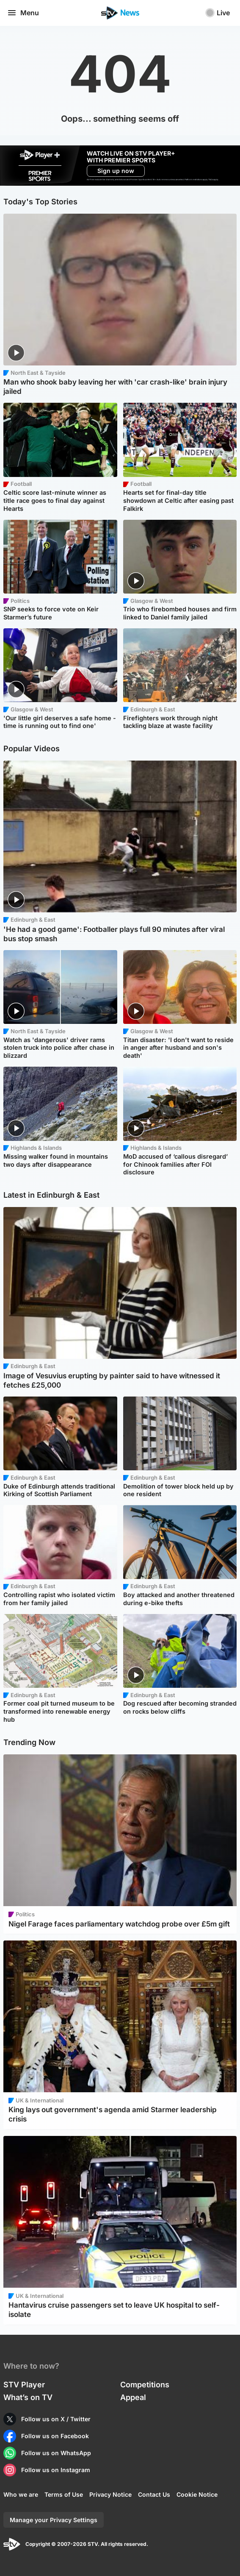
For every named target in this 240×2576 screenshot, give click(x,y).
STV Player (24, 2384)
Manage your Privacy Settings (53, 2519)
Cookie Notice (197, 2494)
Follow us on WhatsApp (56, 2452)
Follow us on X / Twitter (56, 2419)
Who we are (20, 2494)
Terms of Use (63, 2494)
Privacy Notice (110, 2494)
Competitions (144, 2384)
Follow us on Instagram (55, 2469)
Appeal (133, 2397)
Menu (23, 13)
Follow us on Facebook (55, 2435)
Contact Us (154, 2494)
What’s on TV (27, 2397)
